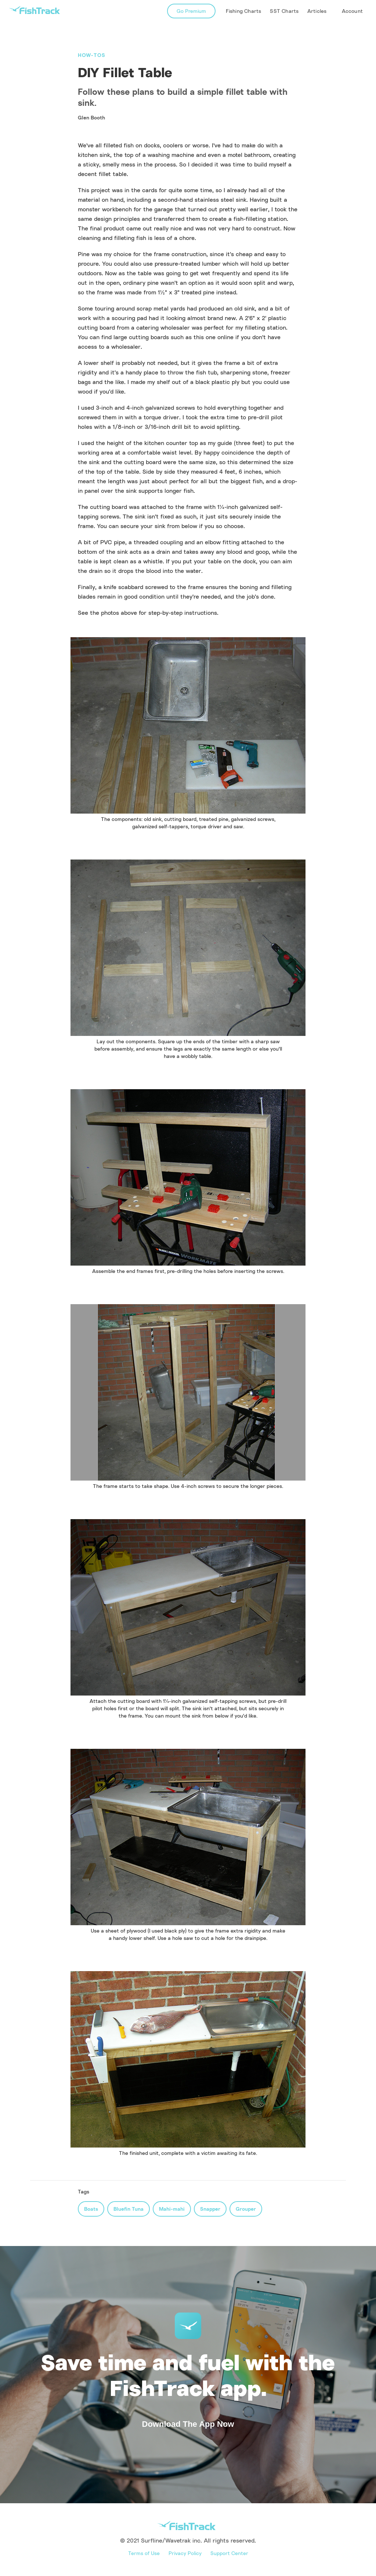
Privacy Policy (185, 2553)
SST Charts (284, 11)
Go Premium (191, 11)
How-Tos (91, 55)
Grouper (246, 2209)
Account (352, 11)
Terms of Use (144, 2553)
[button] (318, 11)
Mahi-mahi (172, 2209)
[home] (34, 10)
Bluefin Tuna (128, 2209)
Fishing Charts (243, 11)
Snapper (210, 2209)
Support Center (229, 2553)
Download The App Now (188, 2424)
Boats (91, 2209)
